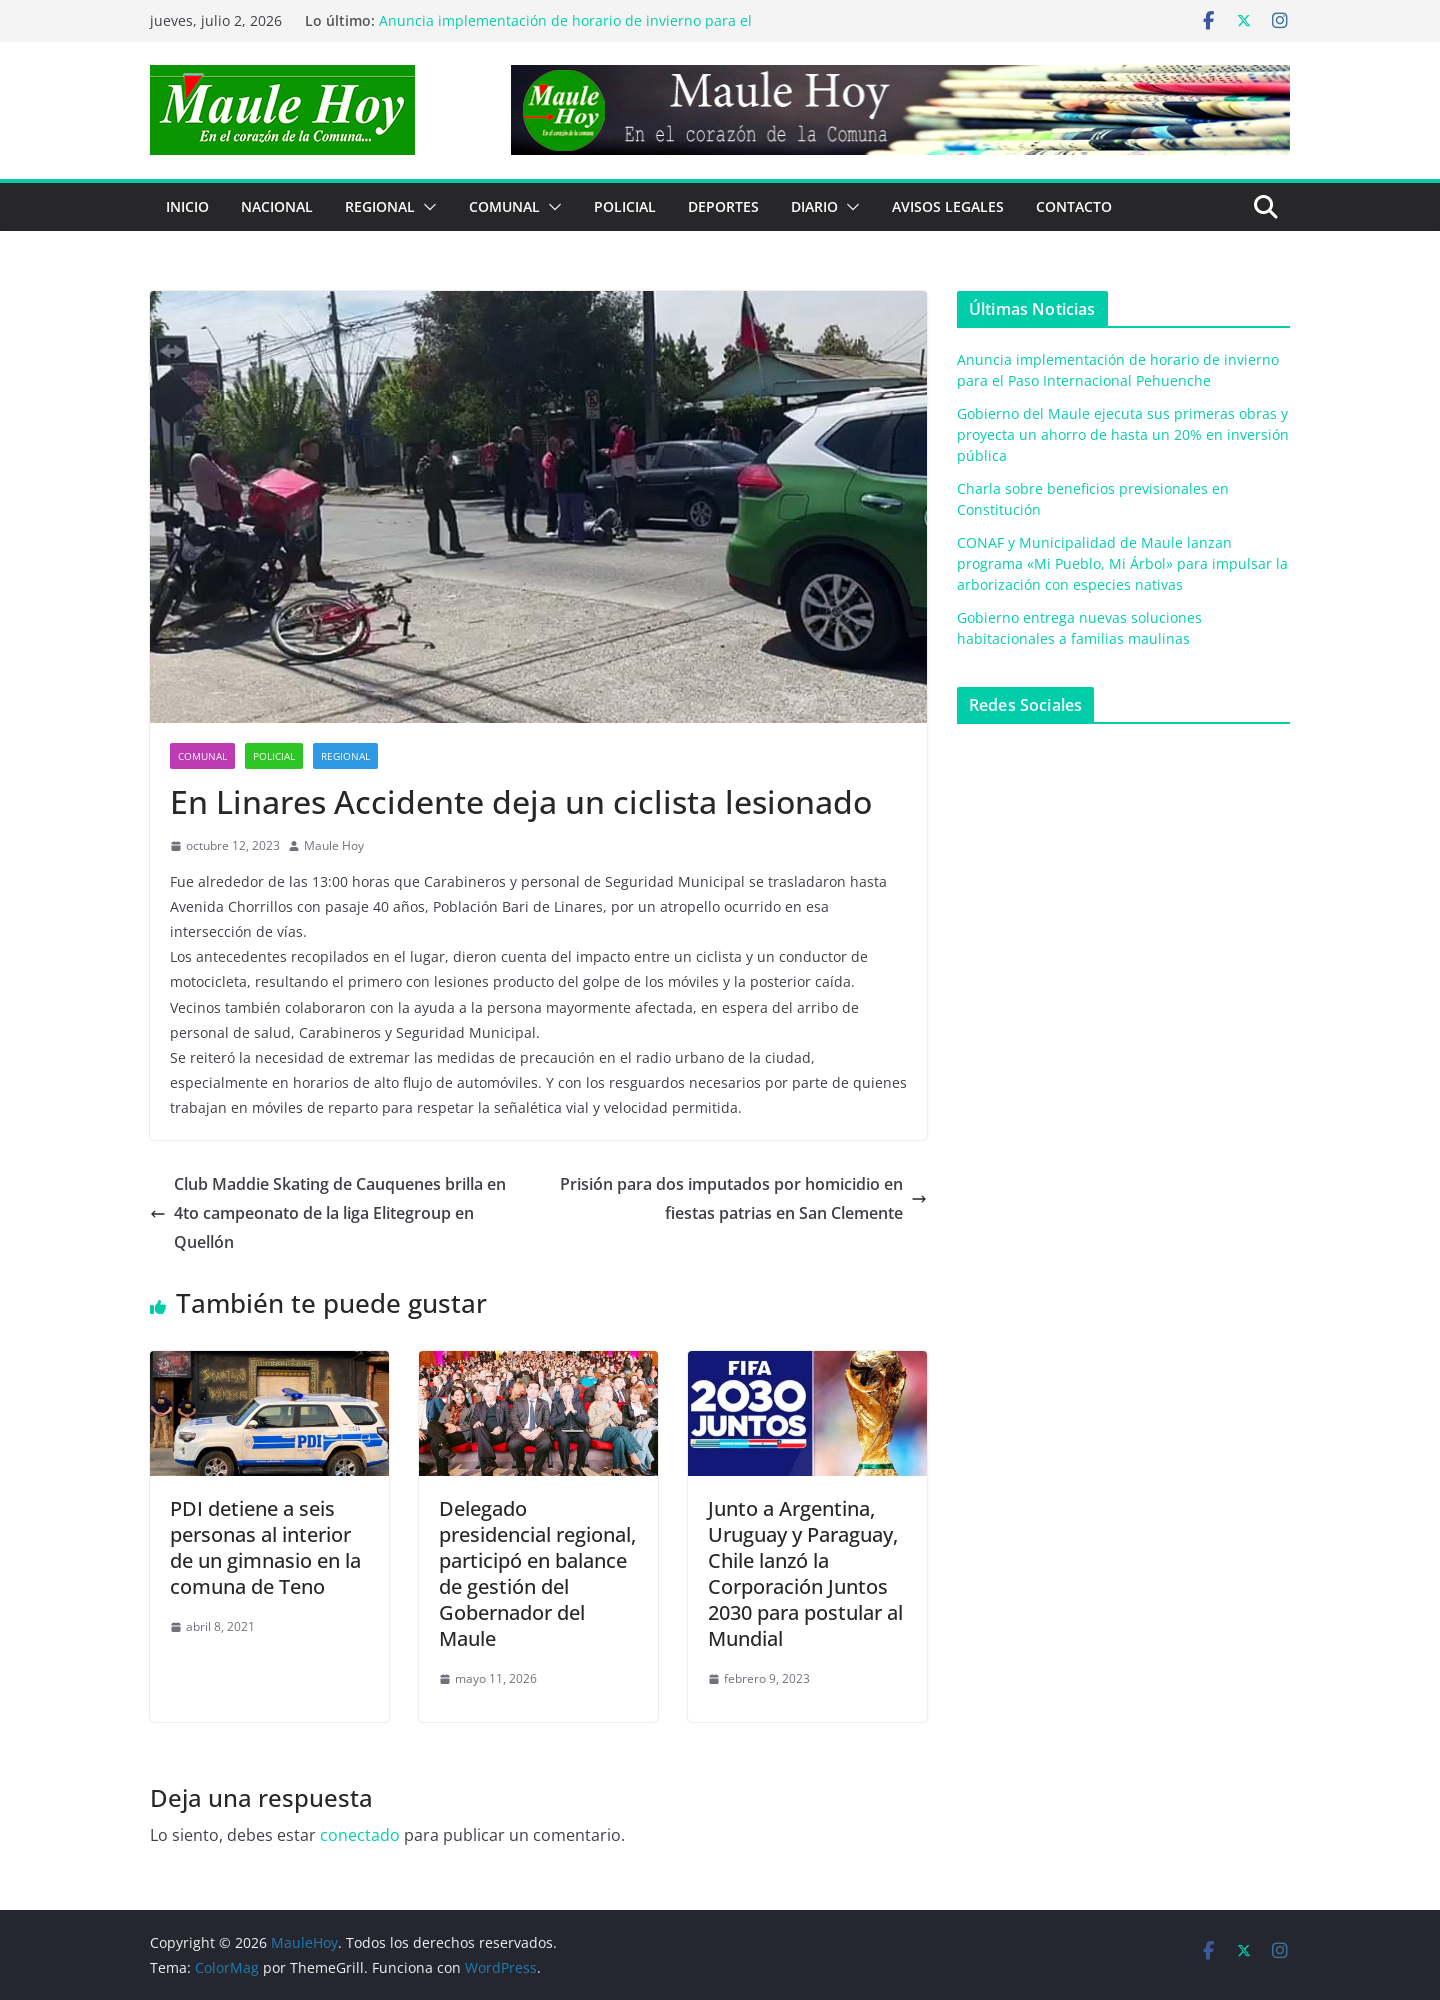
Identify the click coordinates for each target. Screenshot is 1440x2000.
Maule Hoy (334, 845)
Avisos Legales (948, 206)
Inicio (187, 206)
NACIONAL (277, 206)
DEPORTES (723, 206)
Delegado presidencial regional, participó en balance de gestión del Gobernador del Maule (537, 1573)
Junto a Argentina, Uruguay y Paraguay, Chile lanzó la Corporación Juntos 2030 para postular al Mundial (805, 1573)
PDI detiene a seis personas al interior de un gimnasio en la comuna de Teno (265, 1547)
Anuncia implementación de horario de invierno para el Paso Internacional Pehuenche (565, 30)
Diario (814, 206)
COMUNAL (504, 206)
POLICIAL (625, 206)
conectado (360, 1835)
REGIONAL (380, 206)
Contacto (1074, 206)
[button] (426, 207)
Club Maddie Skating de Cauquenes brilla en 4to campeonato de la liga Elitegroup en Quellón (328, 1213)
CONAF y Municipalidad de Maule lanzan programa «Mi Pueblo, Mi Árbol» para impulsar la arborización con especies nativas (1122, 563)
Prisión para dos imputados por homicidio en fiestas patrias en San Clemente (743, 1198)
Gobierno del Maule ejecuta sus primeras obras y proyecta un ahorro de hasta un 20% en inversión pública (1123, 434)
